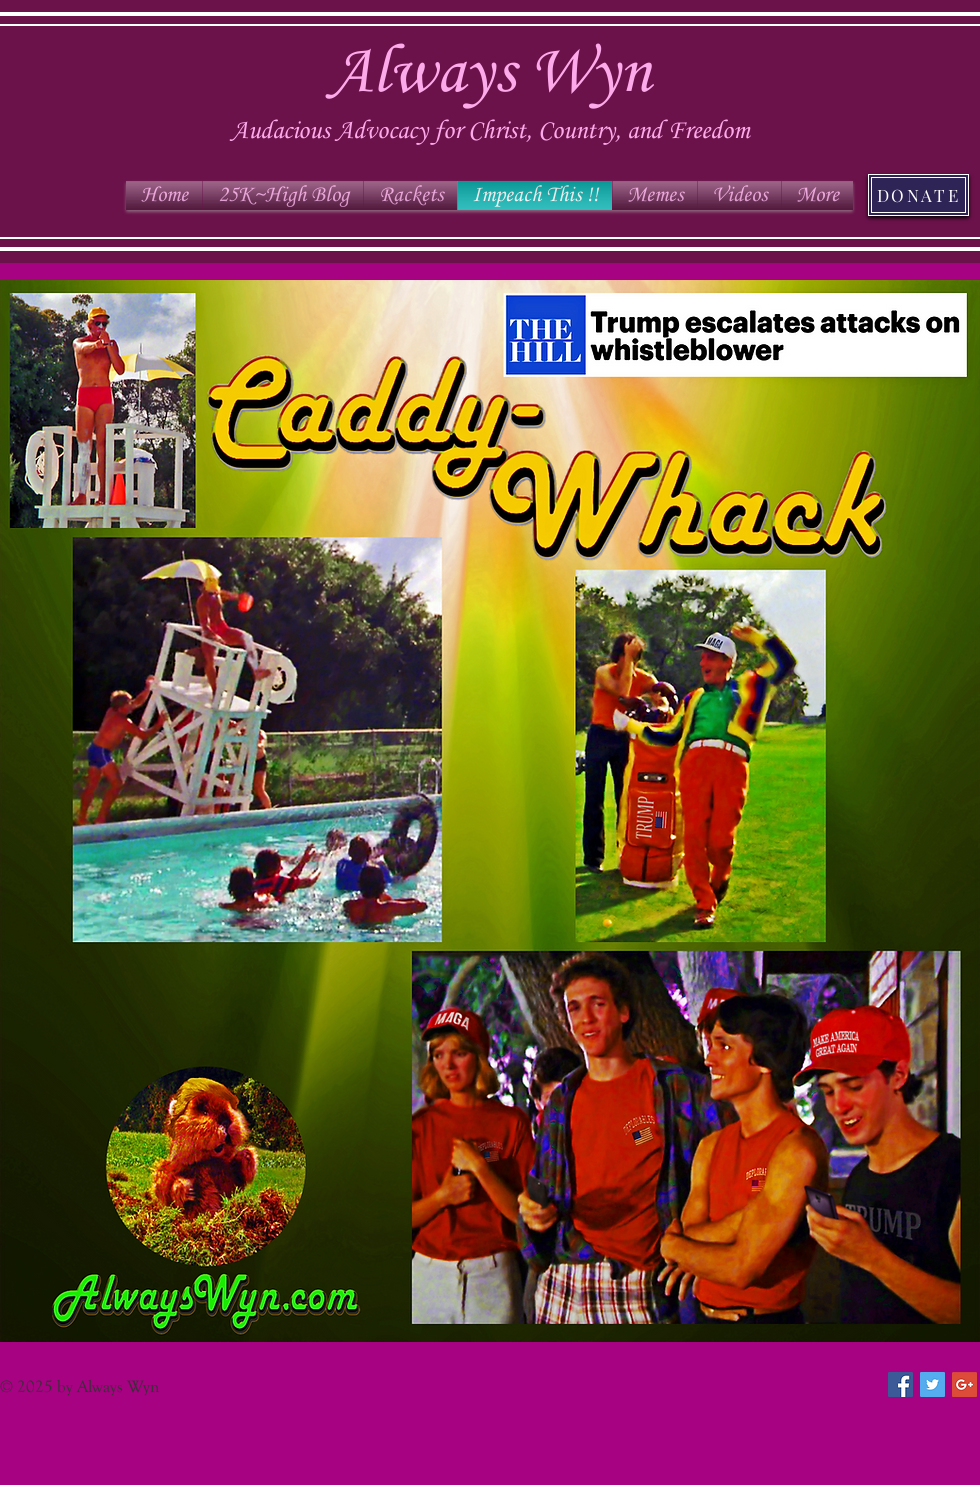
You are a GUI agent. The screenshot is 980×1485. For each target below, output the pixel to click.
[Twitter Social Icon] (932, 1384)
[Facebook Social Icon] (900, 1384)
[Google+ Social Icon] (964, 1384)
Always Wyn (490, 74)
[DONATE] (918, 195)
